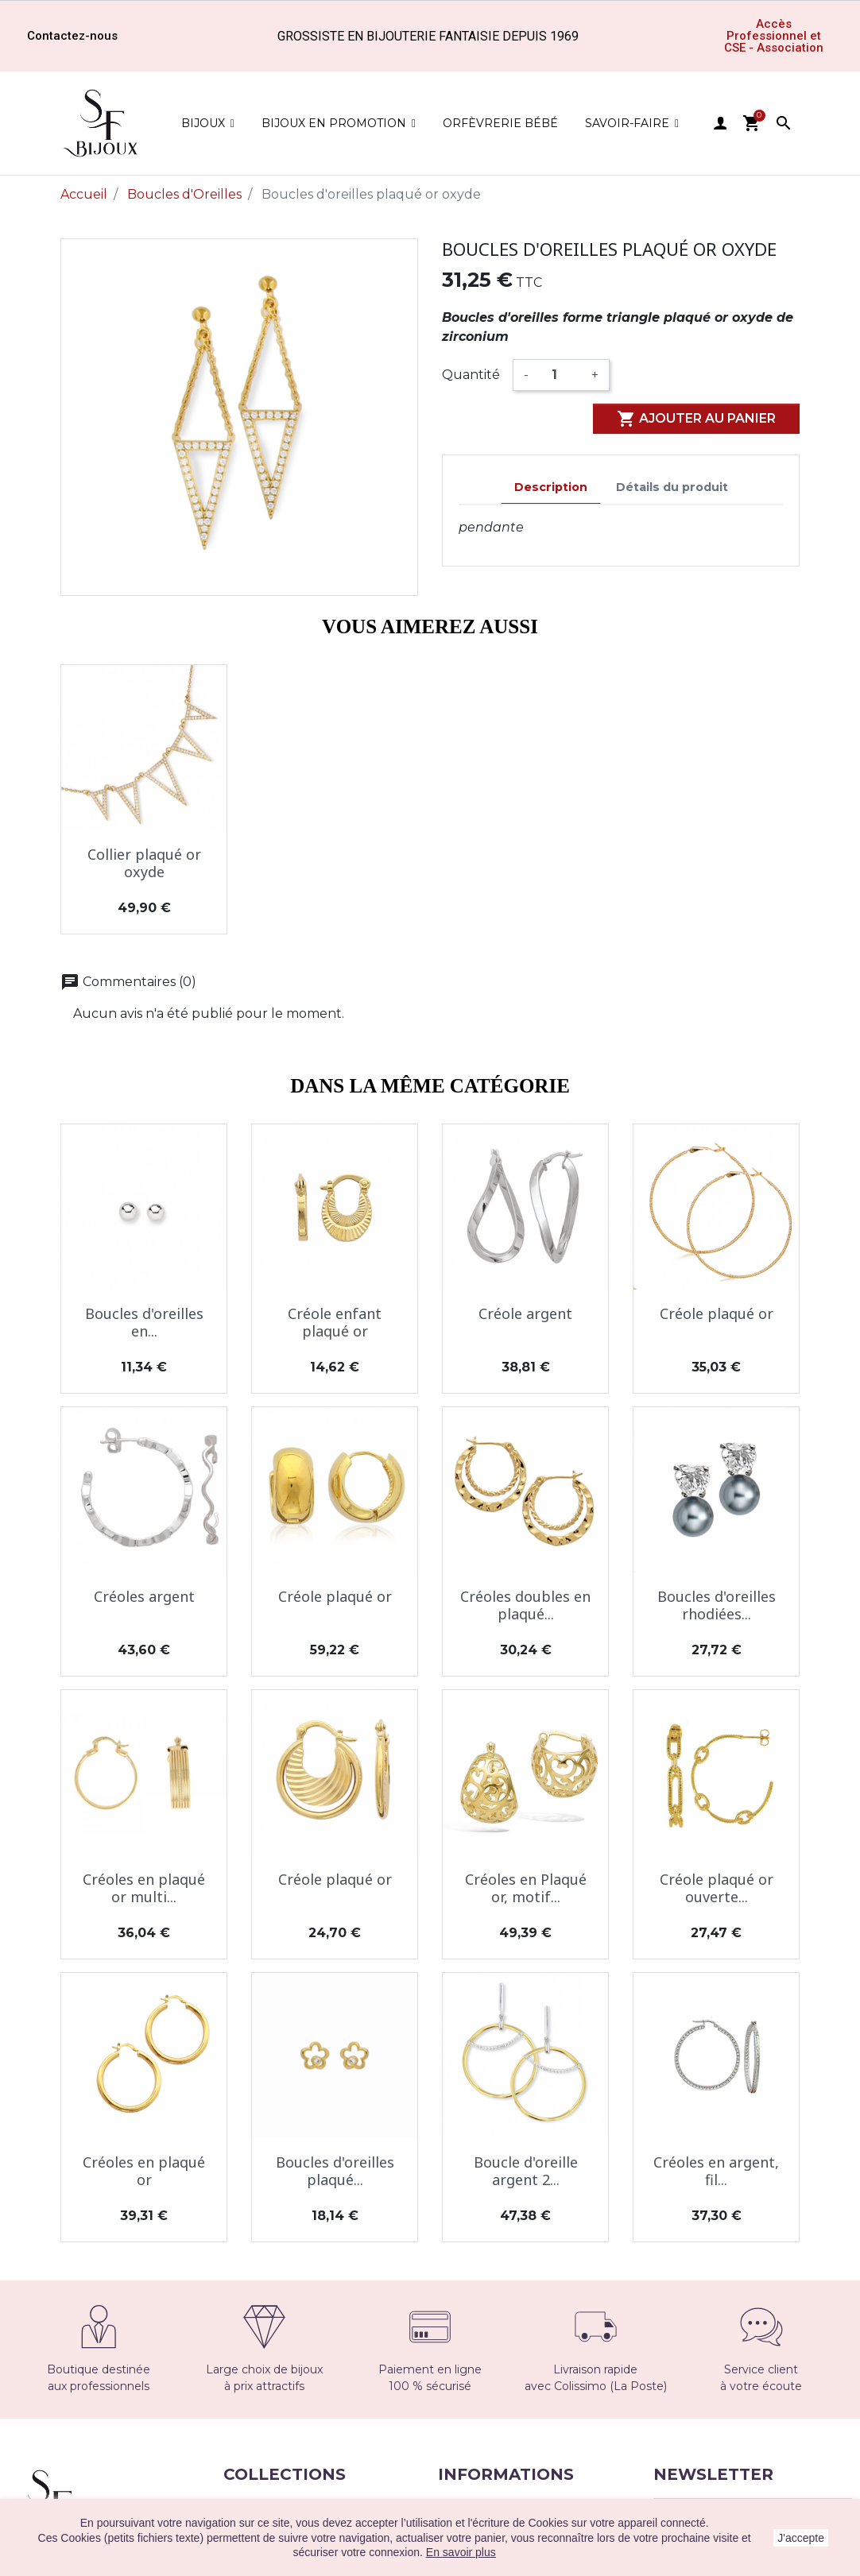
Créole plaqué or (716, 1313)
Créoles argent (144, 1596)
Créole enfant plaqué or (335, 1322)
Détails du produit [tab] (672, 487)
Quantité (471, 374)
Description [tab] (550, 487)
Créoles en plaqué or (144, 2170)
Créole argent (525, 1313)
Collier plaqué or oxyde (144, 863)
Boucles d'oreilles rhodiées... (716, 1605)
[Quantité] (560, 375)
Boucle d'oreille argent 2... (526, 2170)
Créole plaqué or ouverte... (716, 1888)
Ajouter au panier (696, 418)
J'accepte (800, 2538)
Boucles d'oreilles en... (144, 1322)
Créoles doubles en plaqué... (525, 1605)
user (720, 123)
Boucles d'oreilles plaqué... (335, 2170)
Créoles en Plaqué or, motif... (526, 1888)
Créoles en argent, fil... (716, 2170)
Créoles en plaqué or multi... (144, 1888)
